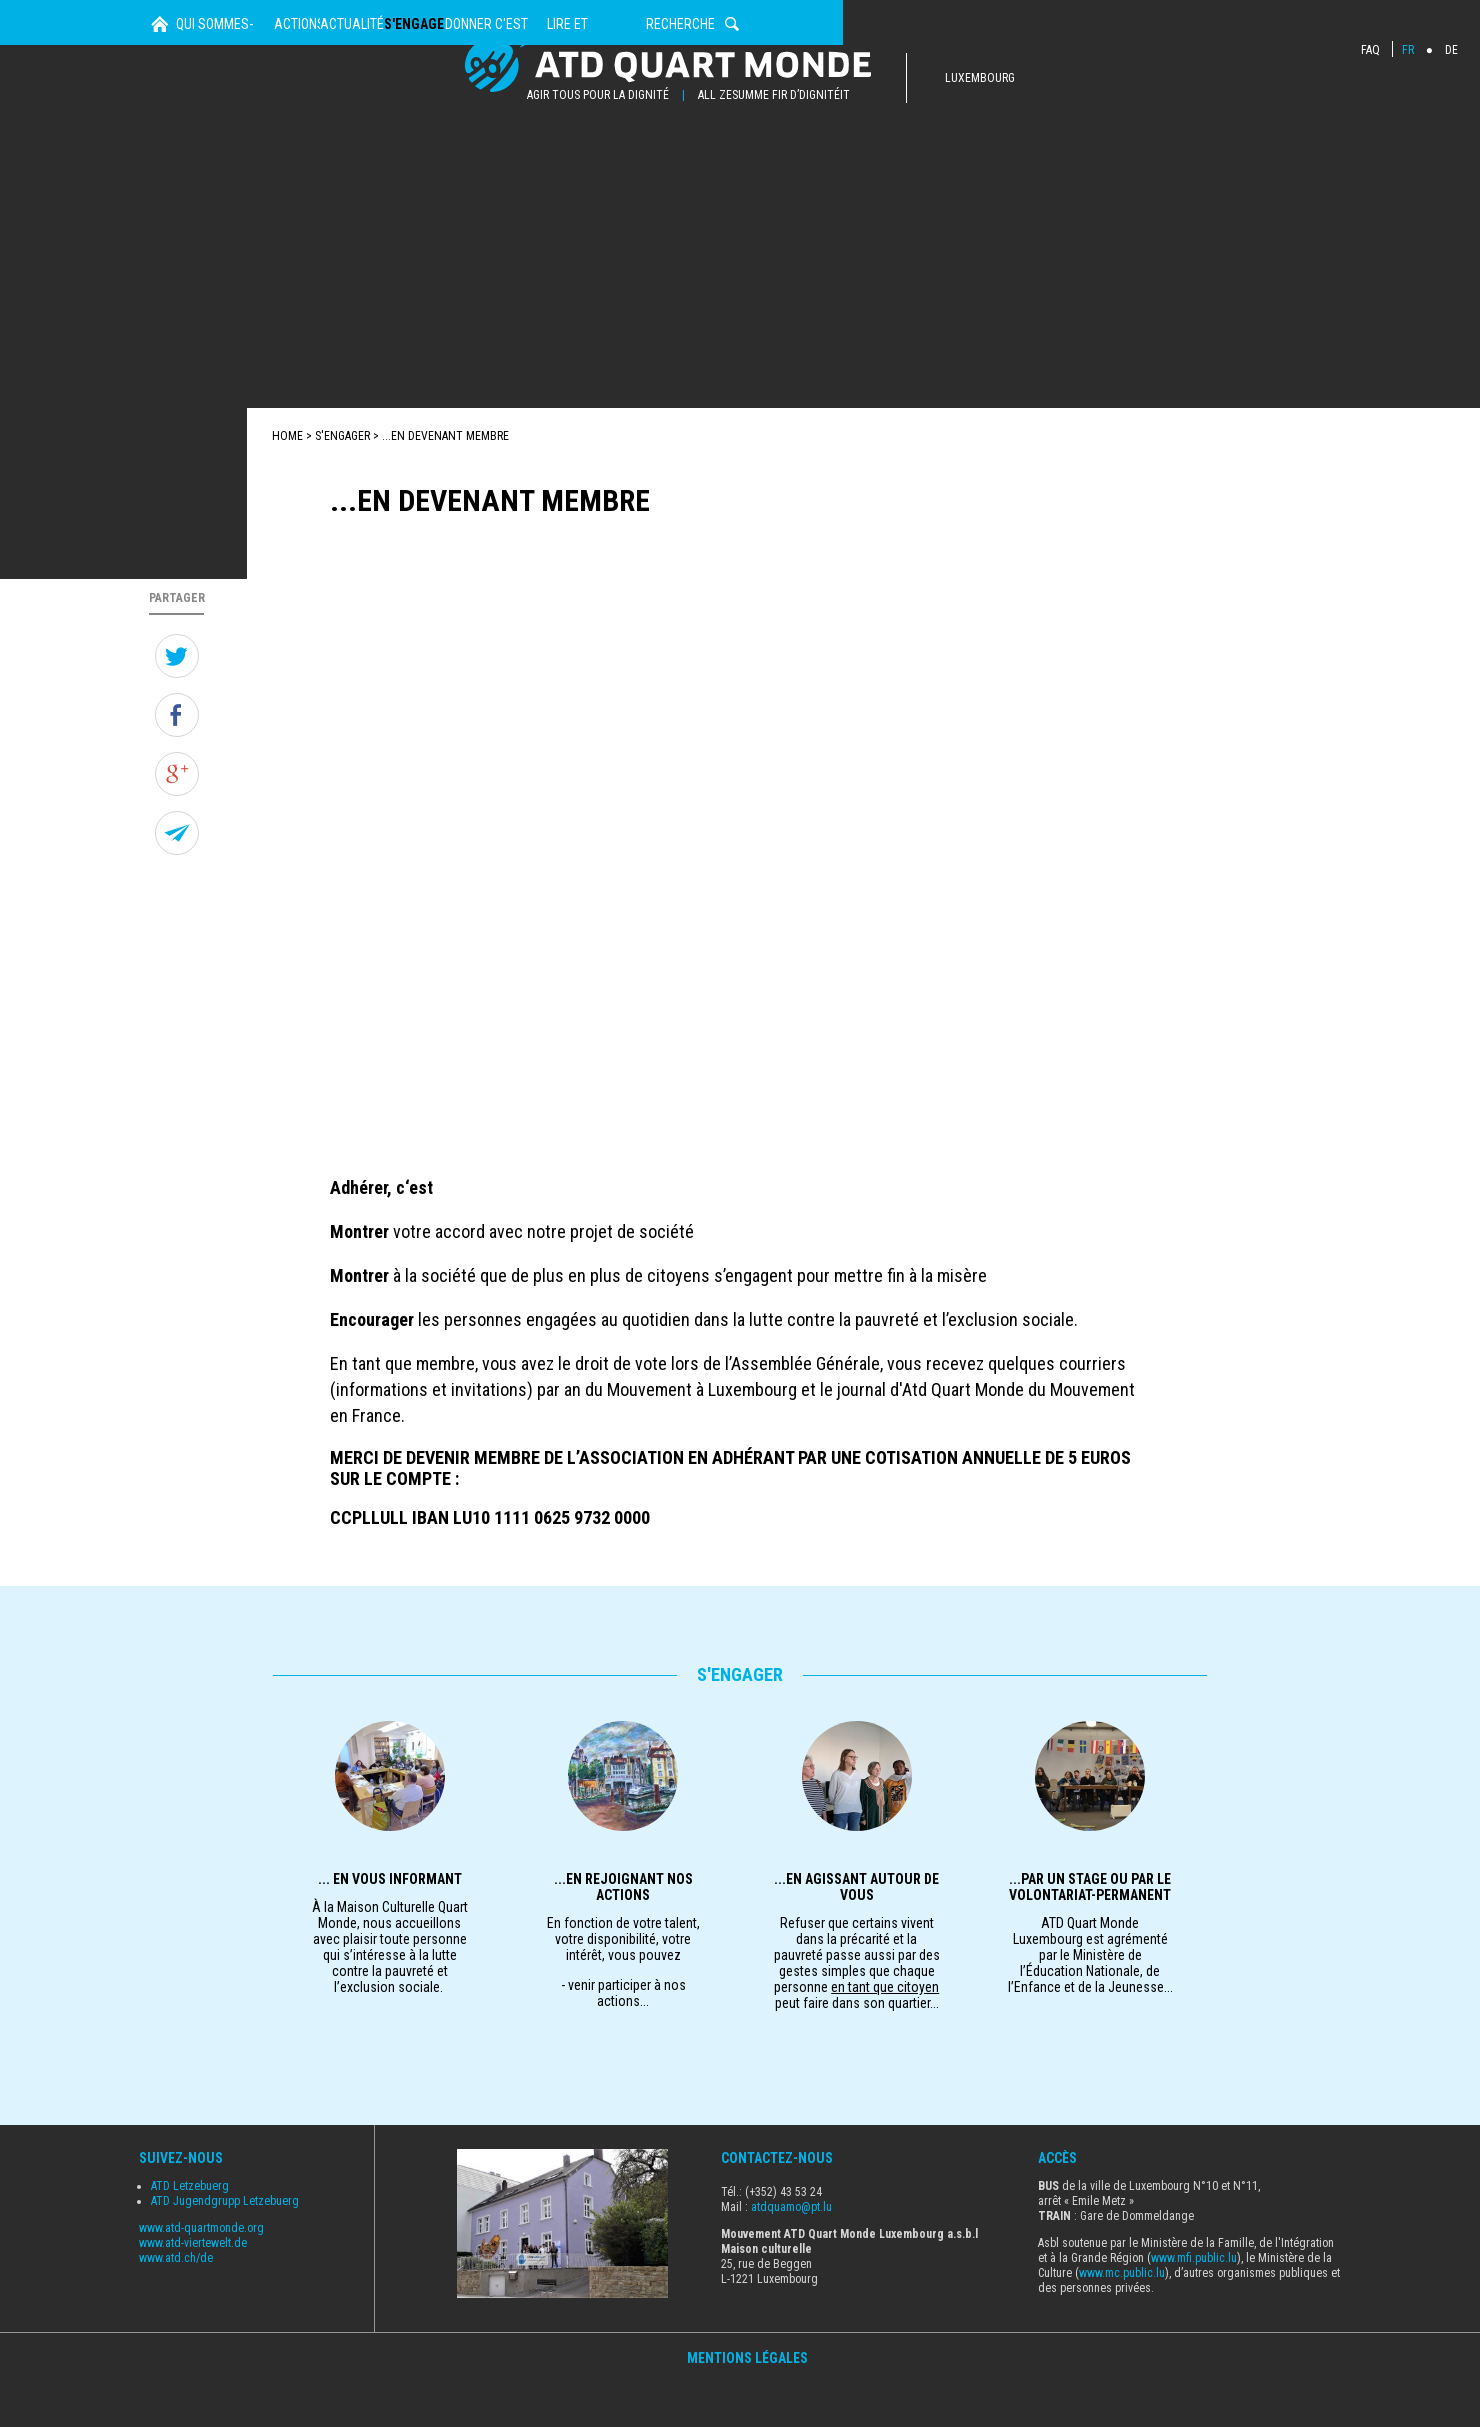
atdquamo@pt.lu (791, 2251)
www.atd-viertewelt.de (193, 2288)
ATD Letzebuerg (190, 2231)
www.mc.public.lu (1122, 2317)
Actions (433, 169)
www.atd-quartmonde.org (201, 2273)
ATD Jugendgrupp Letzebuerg (225, 2246)
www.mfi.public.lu (1194, 2302)
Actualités (573, 169)
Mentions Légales (747, 2403)
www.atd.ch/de (176, 2303)
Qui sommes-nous (274, 169)
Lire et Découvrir (1082, 169)
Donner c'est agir (891, 169)
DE (1451, 50)
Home (160, 169)
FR (1408, 50)
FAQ (1370, 50)
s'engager (722, 169)
